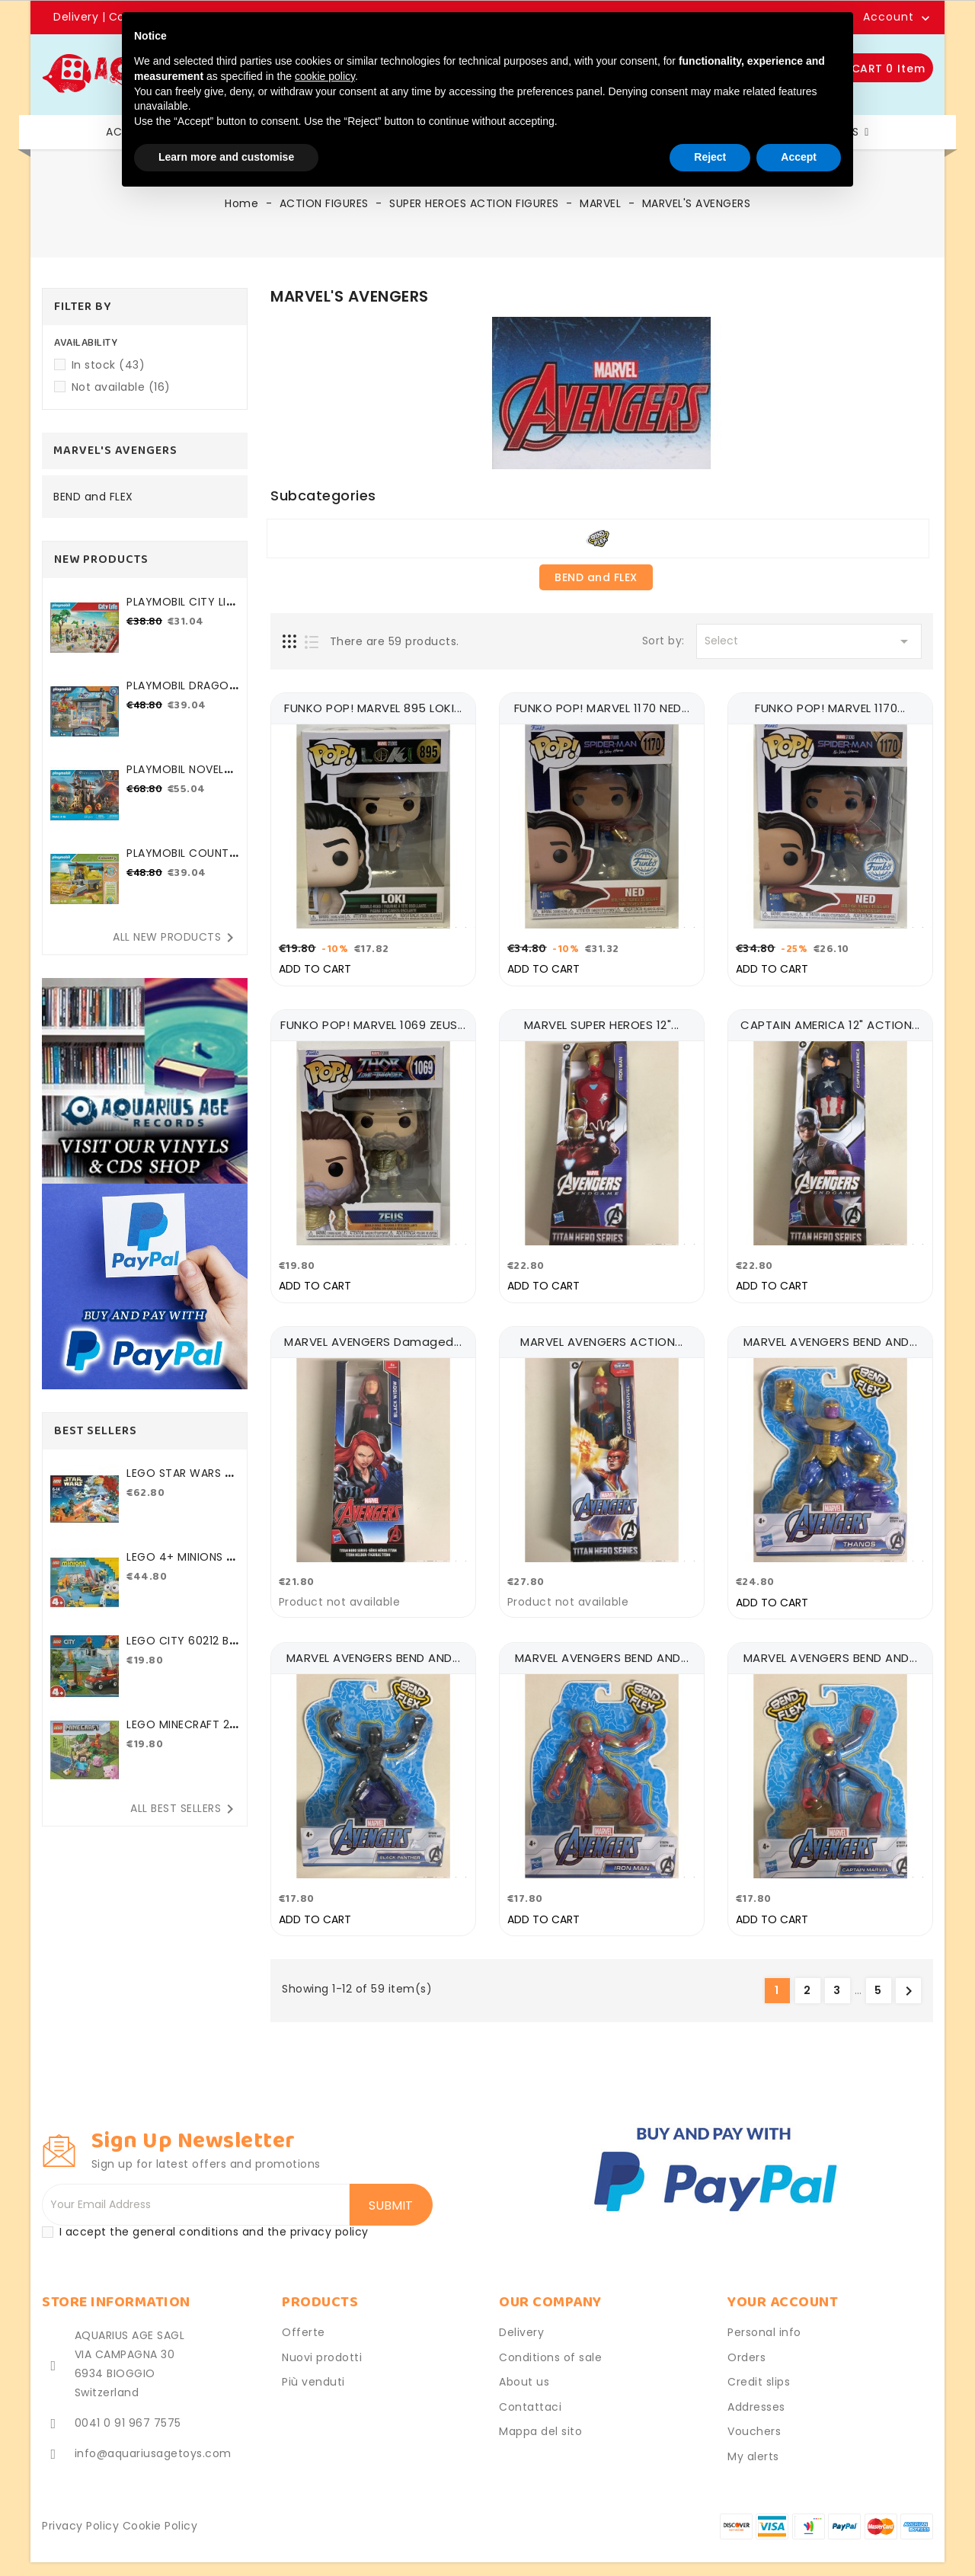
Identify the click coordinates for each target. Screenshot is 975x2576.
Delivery (77, 16)
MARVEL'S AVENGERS (115, 450)
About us (524, 2365)
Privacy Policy (80, 2509)
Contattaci (530, 2390)
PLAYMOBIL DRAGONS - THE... (181, 693)
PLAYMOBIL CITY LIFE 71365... (182, 609)
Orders (746, 2340)
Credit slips (758, 2365)
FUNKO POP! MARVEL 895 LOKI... (373, 708)
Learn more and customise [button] (226, 157)
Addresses (756, 2390)
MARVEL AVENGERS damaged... (373, 1333)
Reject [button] (710, 157)
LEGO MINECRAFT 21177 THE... (181, 1732)
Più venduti (313, 2365)
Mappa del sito (540, 2415)
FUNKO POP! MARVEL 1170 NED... (602, 708)
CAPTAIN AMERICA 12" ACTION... (830, 1021)
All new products (176, 937)
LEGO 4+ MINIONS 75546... (180, 1564)
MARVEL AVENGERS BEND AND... (830, 1333)
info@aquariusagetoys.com (153, 2437)
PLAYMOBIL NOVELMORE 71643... (179, 777)
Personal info (764, 2316)
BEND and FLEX (93, 497)
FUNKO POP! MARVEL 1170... (830, 708)
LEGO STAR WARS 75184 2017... (182, 1481)
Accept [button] (799, 157)
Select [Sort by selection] (809, 641)
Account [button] (888, 17)
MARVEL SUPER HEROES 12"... (601, 1021)
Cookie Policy (160, 2509)
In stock (108, 364)
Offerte (303, 2316)
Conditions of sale (550, 2340)
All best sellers (184, 1809)
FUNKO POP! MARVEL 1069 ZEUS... (372, 1021)
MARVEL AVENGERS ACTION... (601, 1333)
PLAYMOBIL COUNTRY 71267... (180, 861)
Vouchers (754, 2415)
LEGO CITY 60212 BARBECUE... (181, 1648)
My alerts (753, 2439)
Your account (782, 2286)
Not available (121, 387)
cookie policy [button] (325, 76)
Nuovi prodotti (322, 2340)
